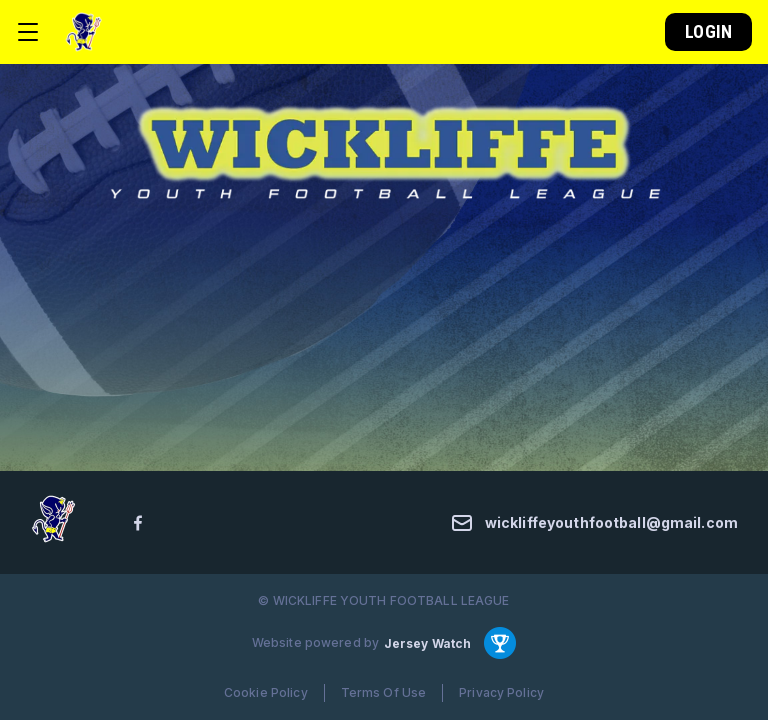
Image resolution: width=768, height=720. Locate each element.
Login (708, 31)
